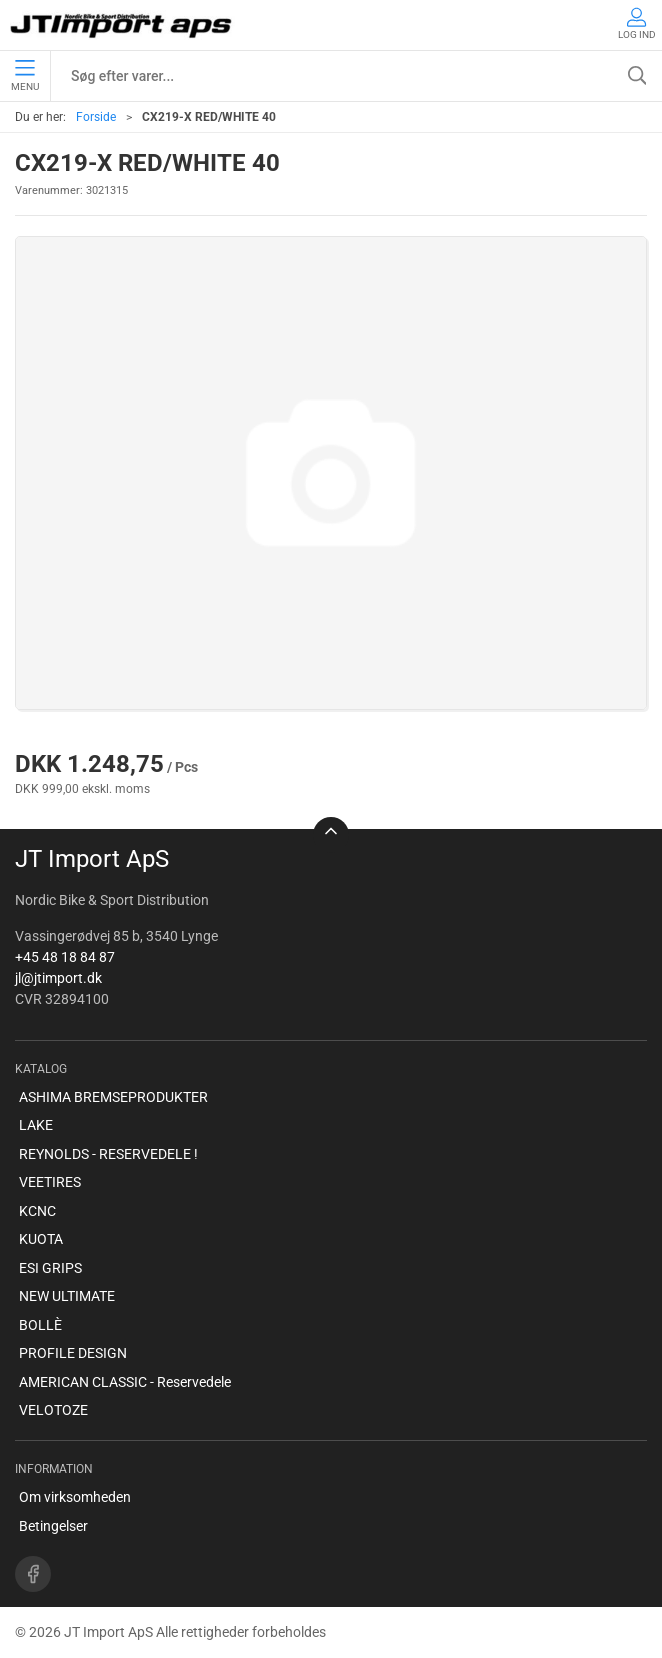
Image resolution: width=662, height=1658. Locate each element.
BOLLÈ (40, 1325)
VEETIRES (50, 1182)
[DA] (122, 25)
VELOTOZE (53, 1410)
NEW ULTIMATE (67, 1296)
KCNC (37, 1211)
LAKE (36, 1125)
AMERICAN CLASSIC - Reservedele (125, 1382)
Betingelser (53, 1526)
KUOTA (41, 1239)
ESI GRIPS (50, 1268)
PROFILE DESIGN (73, 1353)
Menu (25, 76)
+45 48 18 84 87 (65, 957)
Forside (96, 117)
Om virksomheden (75, 1497)
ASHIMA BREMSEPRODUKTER (113, 1097)
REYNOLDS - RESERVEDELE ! (108, 1154)
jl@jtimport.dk (58, 978)
